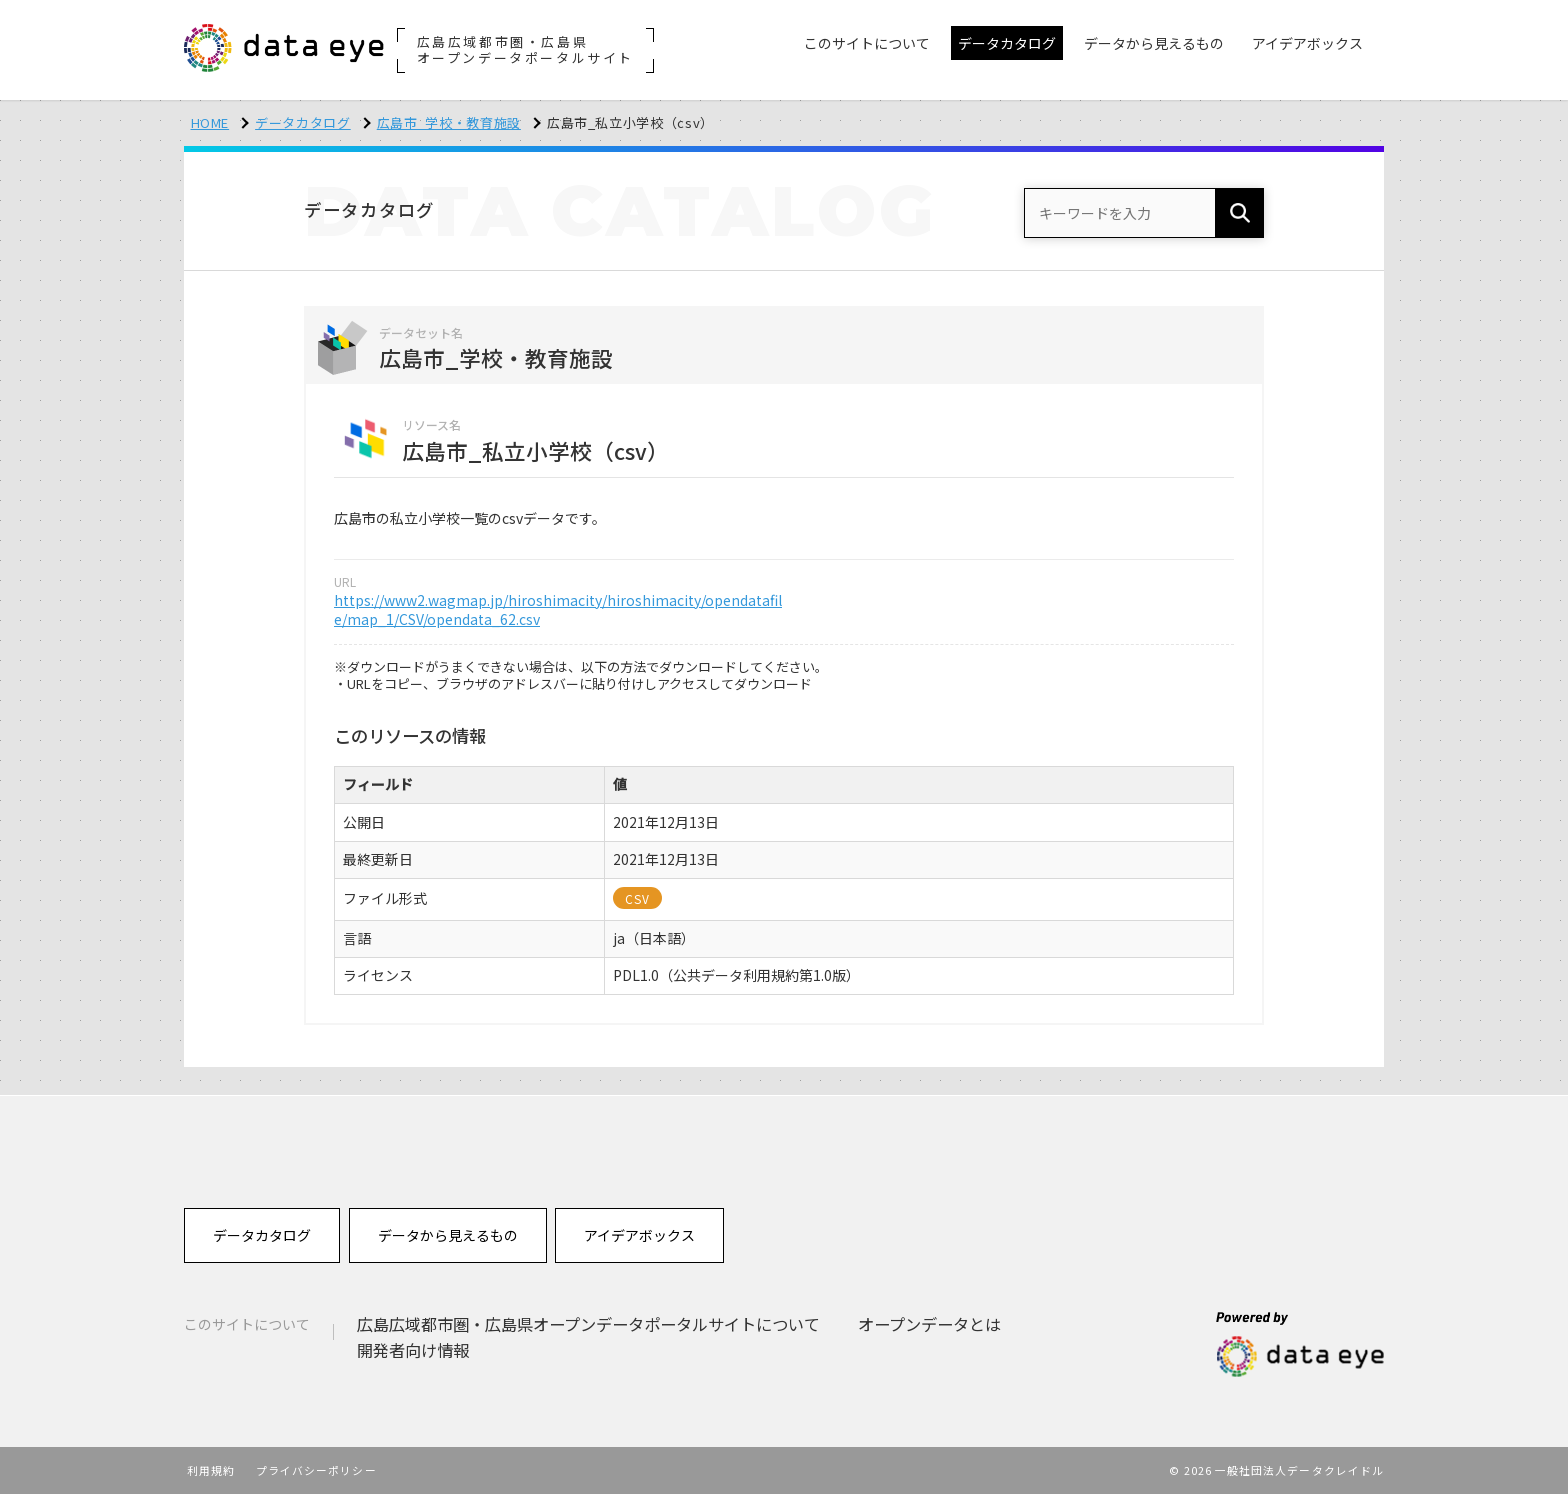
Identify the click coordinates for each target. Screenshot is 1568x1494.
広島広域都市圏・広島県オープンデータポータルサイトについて (588, 1324)
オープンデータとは (929, 1324)
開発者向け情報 (413, 1350)
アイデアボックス (639, 1235)
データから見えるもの (448, 1235)
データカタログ (303, 122)
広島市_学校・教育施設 (449, 122)
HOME (210, 122)
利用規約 (211, 1470)
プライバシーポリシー (316, 1470)
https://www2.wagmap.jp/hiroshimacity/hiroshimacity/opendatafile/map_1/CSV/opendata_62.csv (558, 610)
